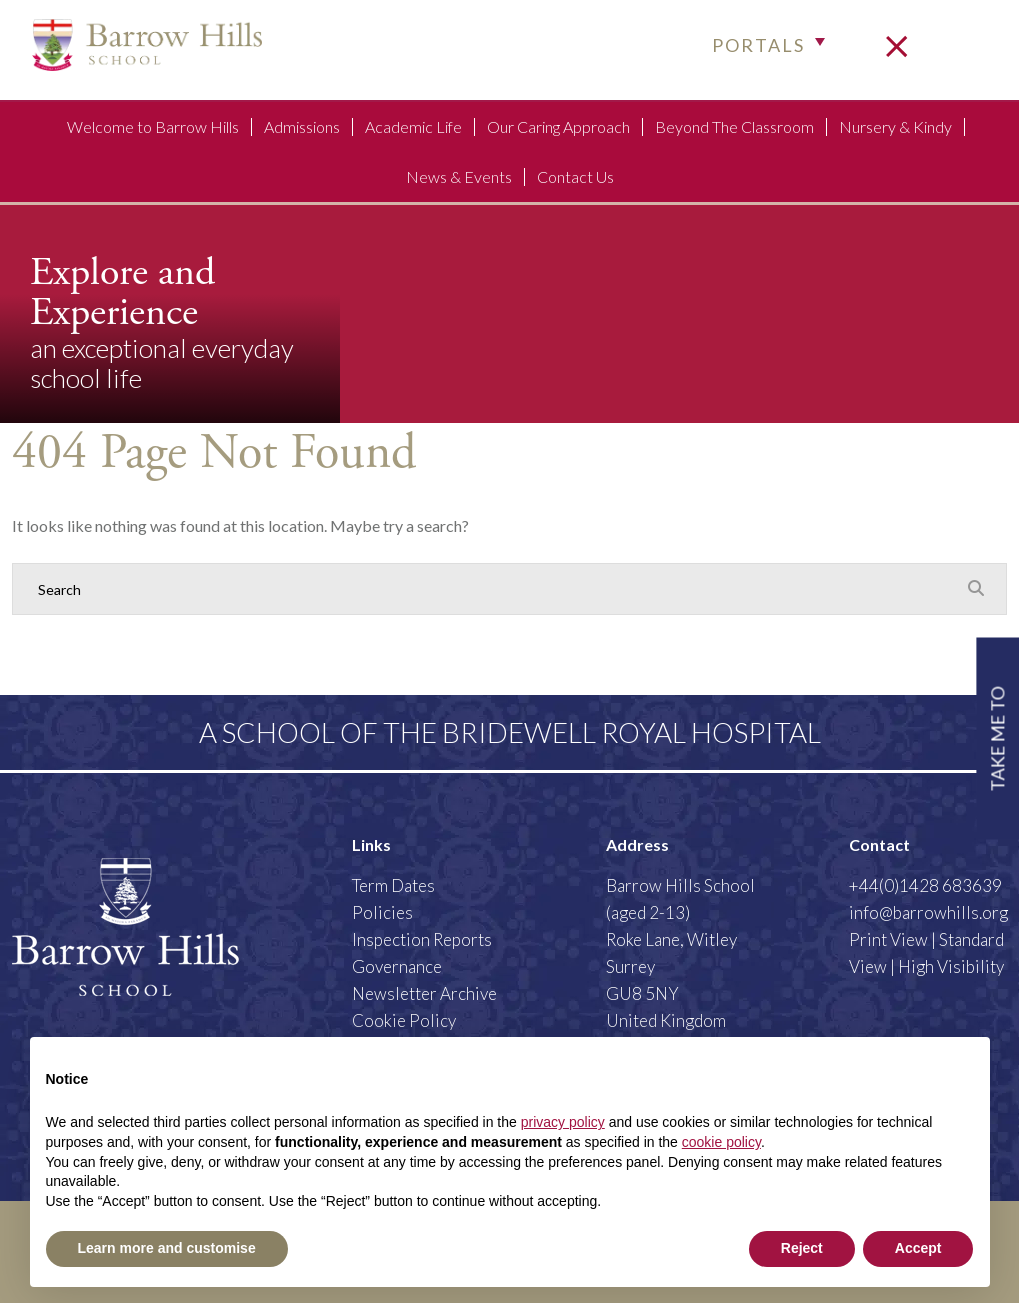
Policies (382, 912)
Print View (888, 939)
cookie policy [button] (721, 1142)
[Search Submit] (976, 588)
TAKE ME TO (997, 738)
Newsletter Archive (424, 993)
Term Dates (393, 885)
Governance (397, 966)
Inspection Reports (422, 939)
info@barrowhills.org (928, 912)
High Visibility (951, 966)
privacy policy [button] (563, 1122)
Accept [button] (918, 1248)
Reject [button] (802, 1248)
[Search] (489, 589)
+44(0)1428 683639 (925, 885)
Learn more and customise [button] (167, 1248)
